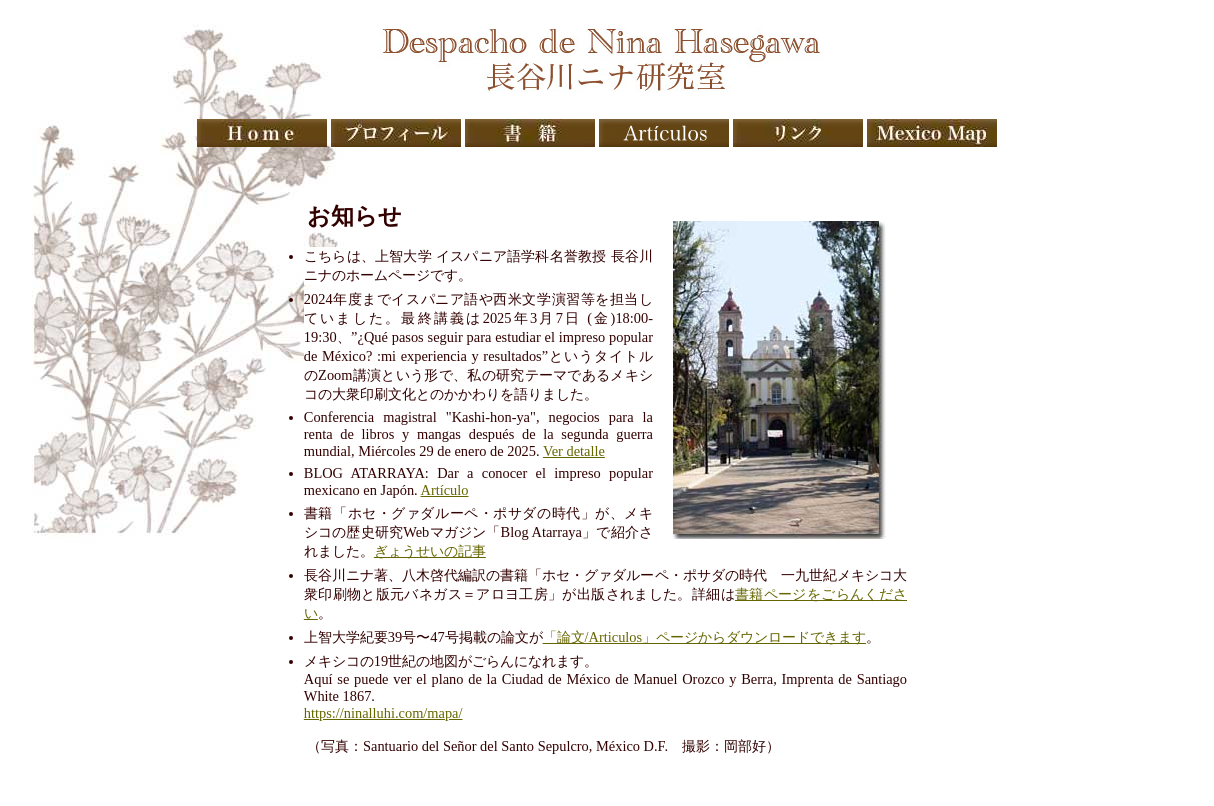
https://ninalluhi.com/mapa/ (383, 713)
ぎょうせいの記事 (430, 551)
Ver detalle (574, 451)
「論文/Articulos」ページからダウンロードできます (705, 637)
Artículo (445, 490)
